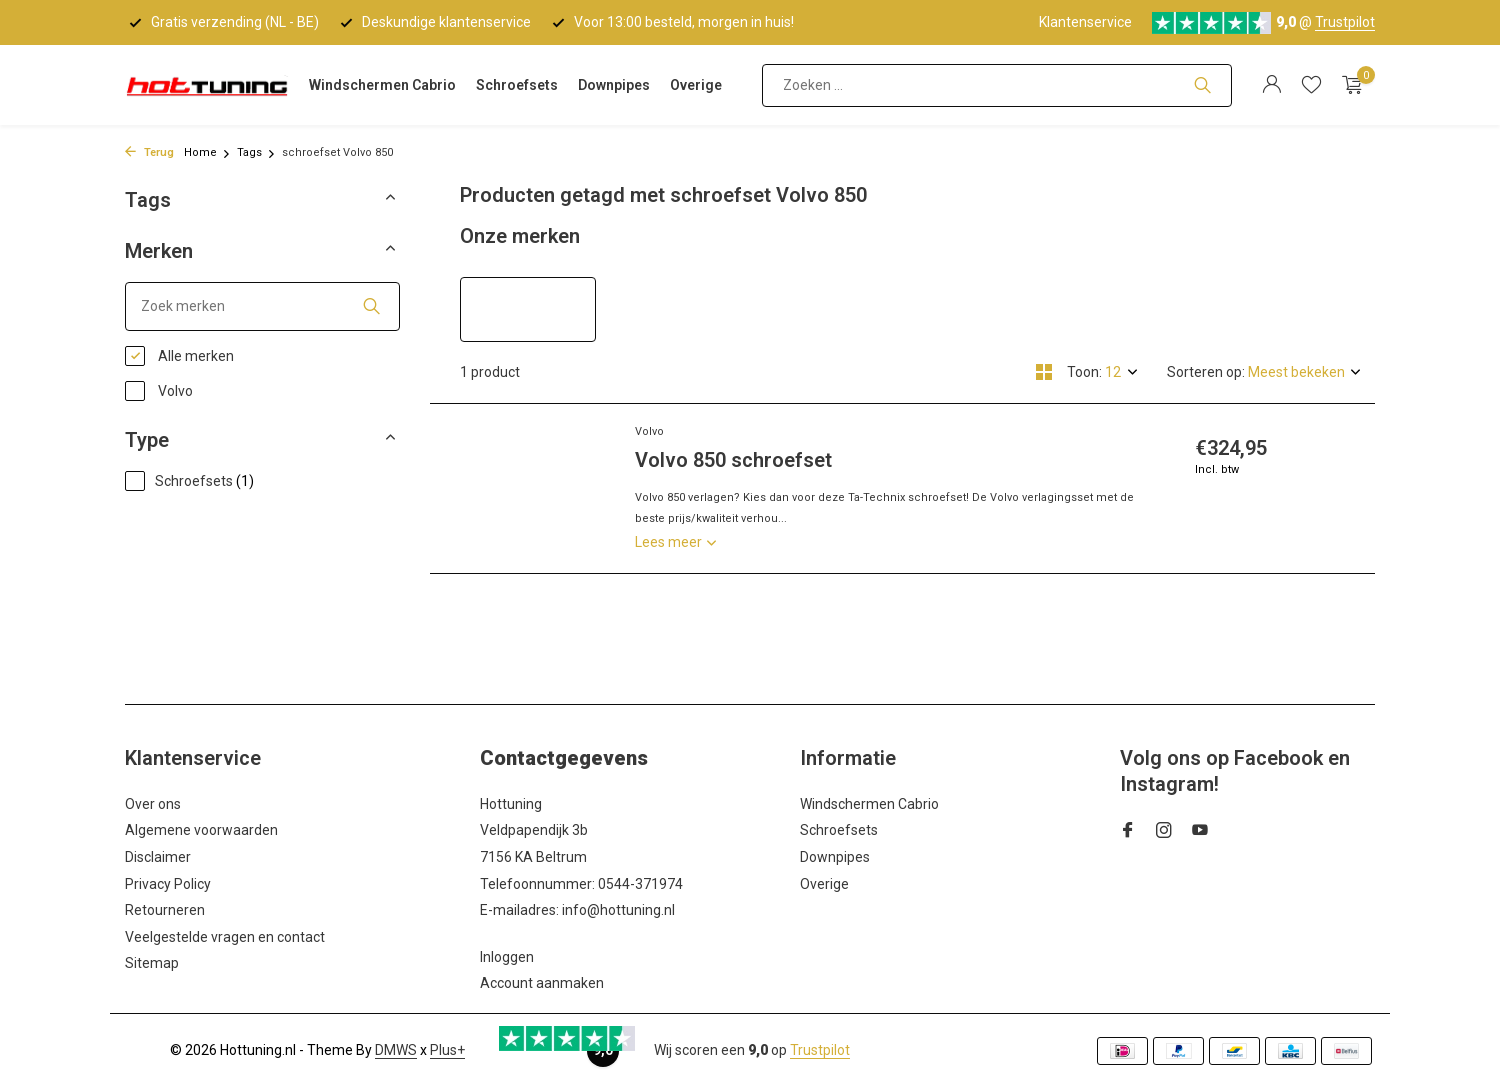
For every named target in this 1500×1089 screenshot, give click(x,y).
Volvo (159, 391)
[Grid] (1044, 372)
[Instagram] (1164, 832)
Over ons (153, 804)
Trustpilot (1345, 22)
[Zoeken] (997, 85)
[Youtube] (1200, 832)
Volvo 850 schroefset (733, 460)
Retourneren (165, 910)
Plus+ (447, 1050)
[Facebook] (1128, 832)
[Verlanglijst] (1311, 85)
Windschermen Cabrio (382, 85)
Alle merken (179, 356)
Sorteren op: (1206, 372)
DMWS (396, 1050)
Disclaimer (158, 857)
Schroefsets (517, 85)
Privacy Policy (168, 884)
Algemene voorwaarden (201, 830)
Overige (696, 85)
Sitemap (152, 963)
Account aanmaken (542, 983)
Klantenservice (1085, 22)
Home (207, 152)
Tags (256, 152)
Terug (149, 152)
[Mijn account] (1271, 85)
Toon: (1084, 372)
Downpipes (614, 85)
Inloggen (507, 957)
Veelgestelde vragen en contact (225, 937)
